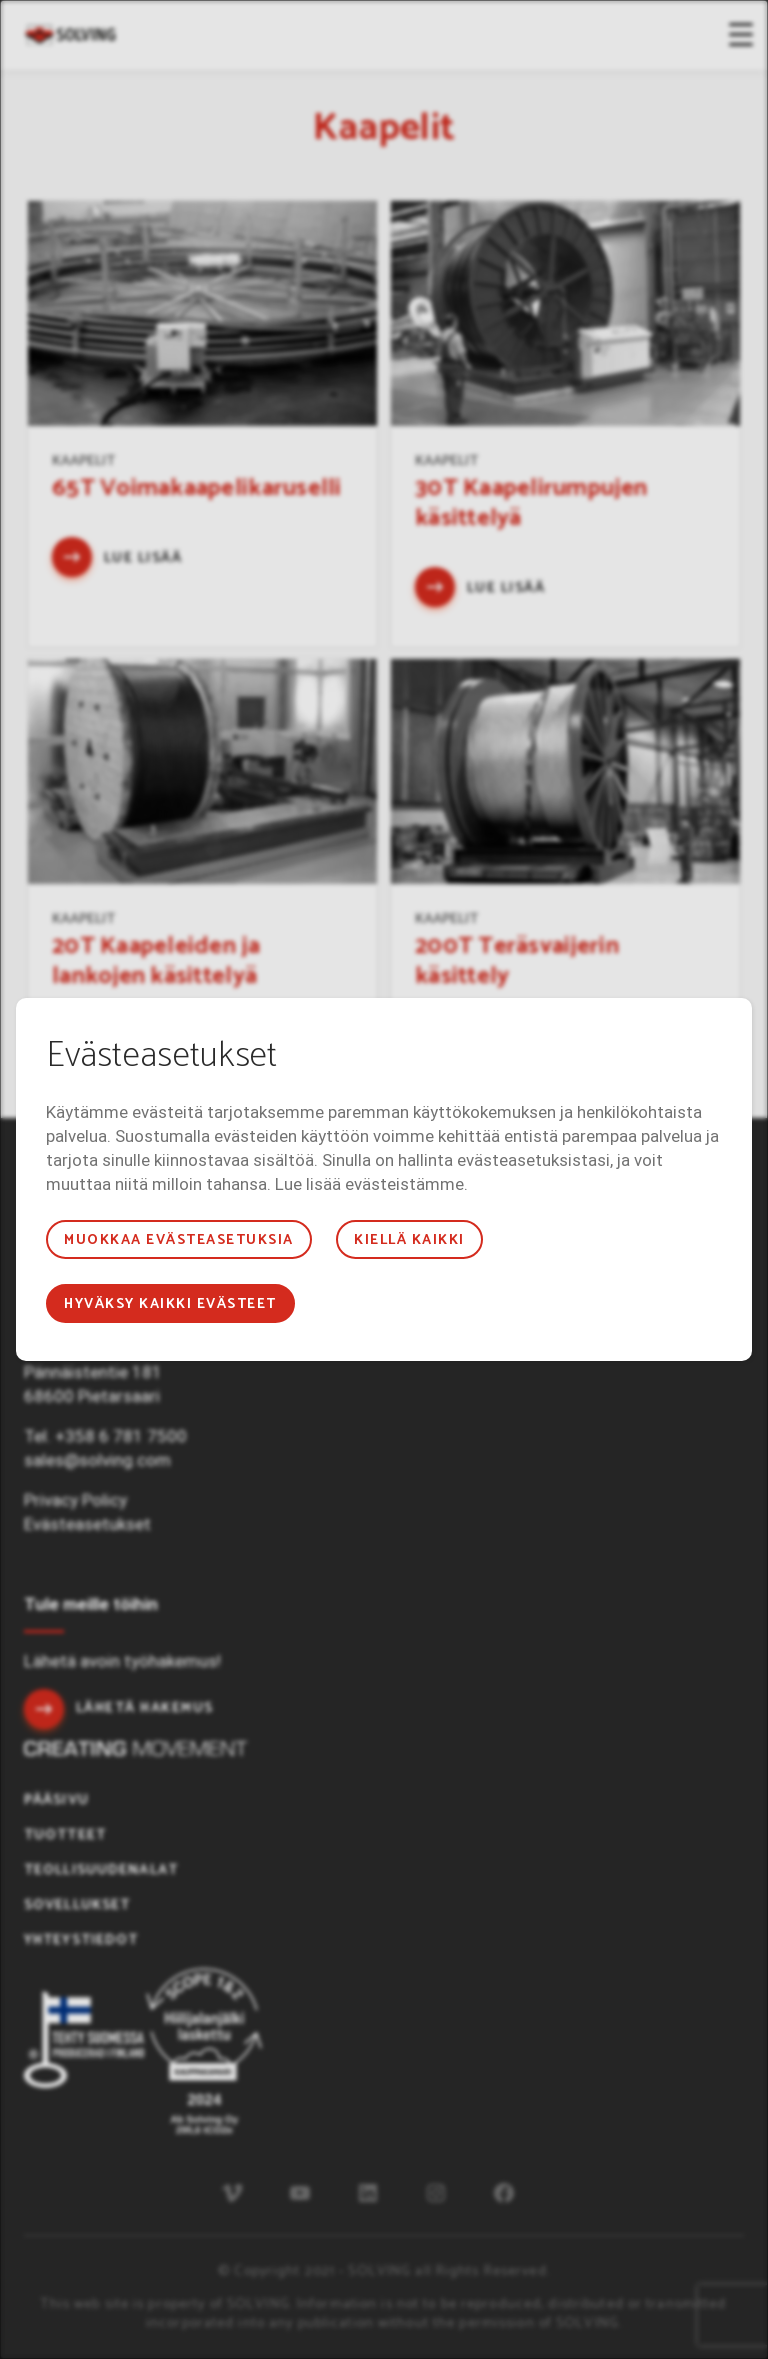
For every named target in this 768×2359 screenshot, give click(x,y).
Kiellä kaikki (409, 1240)
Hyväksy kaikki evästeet (170, 1304)
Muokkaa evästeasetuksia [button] (178, 1240)
